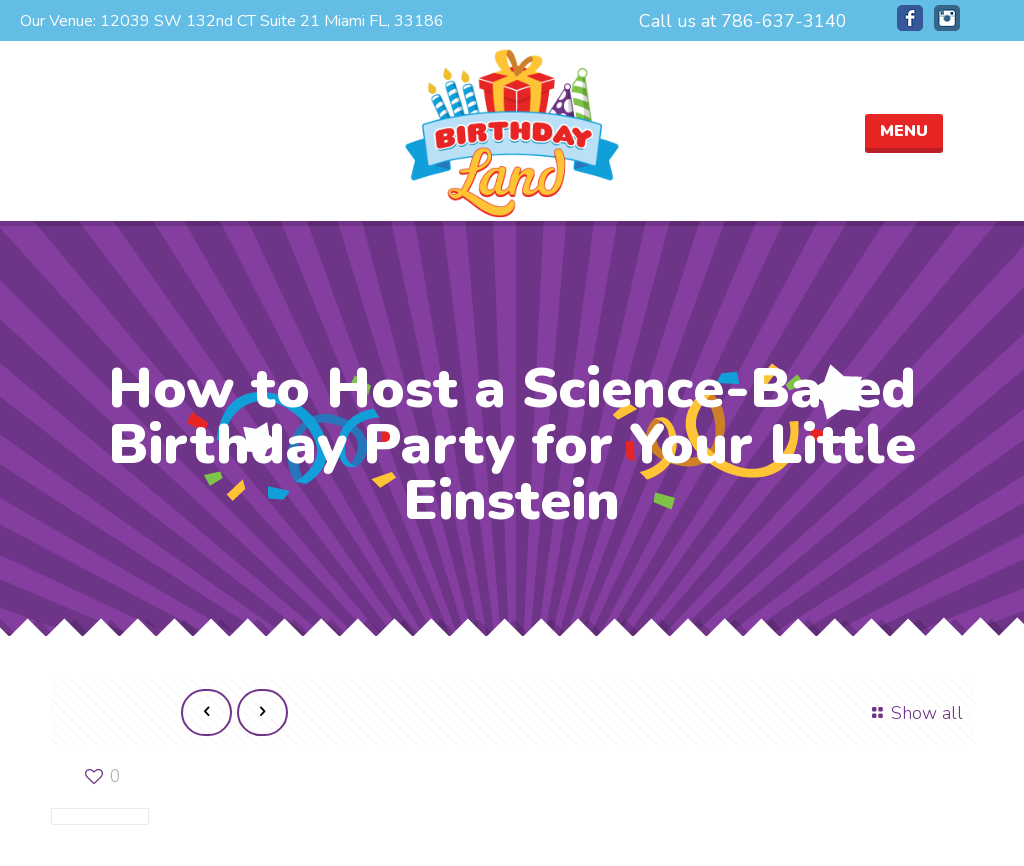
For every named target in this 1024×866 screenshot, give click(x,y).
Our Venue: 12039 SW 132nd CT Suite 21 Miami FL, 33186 (232, 21)
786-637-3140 (784, 21)
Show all (913, 713)
